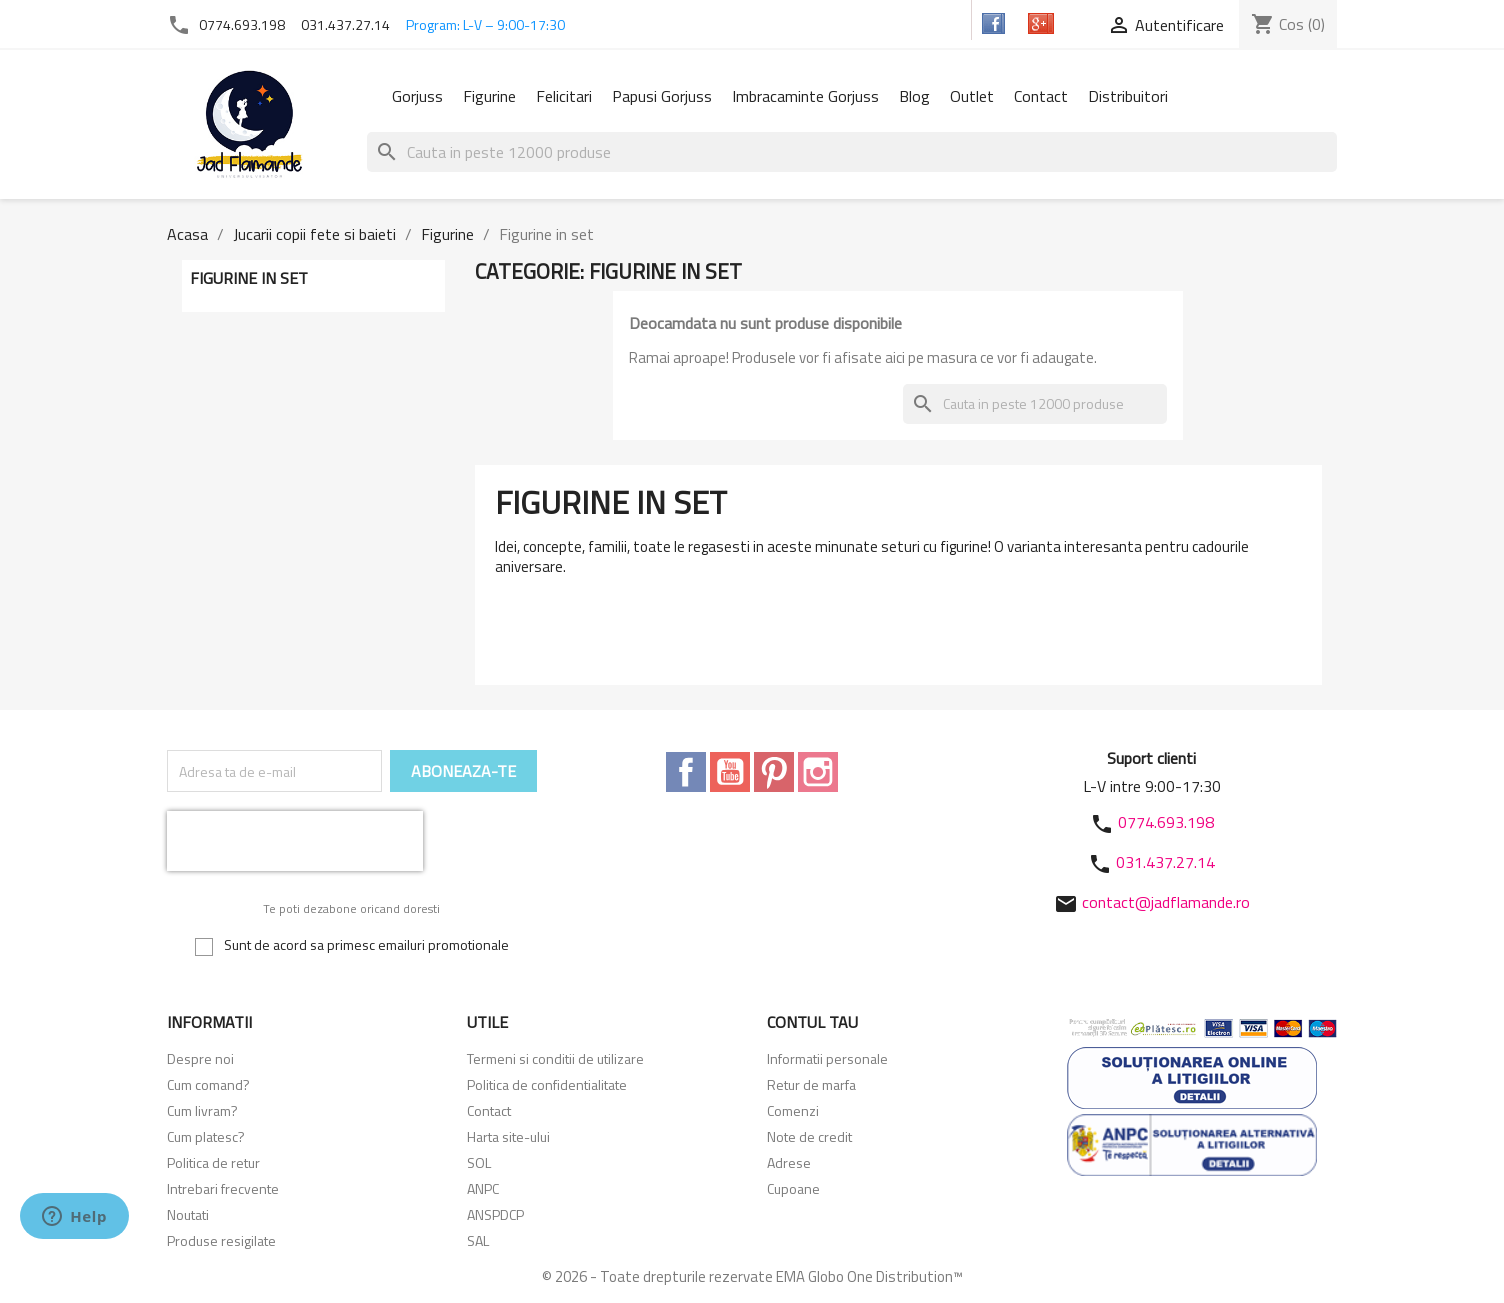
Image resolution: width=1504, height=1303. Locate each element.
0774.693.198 (242, 24)
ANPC (483, 1188)
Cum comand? (208, 1084)
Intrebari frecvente (223, 1188)
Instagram (818, 772)
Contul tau (812, 1022)
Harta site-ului (508, 1136)
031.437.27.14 (345, 24)
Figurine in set (249, 278)
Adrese (789, 1162)
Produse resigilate (221, 1240)
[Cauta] (852, 152)
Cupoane (793, 1188)
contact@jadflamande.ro (1166, 902)
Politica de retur (213, 1162)
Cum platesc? (206, 1136)
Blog (914, 96)
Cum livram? (202, 1110)
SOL (479, 1162)
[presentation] (295, 841)
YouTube (730, 772)
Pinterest (774, 772)
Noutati (188, 1214)
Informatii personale (827, 1058)
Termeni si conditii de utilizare (555, 1058)
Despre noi (200, 1058)
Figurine (489, 96)
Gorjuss (417, 96)
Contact (1041, 96)
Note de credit (809, 1136)
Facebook (686, 772)
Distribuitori (1128, 96)
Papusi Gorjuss (662, 96)
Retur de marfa (811, 1084)
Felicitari (564, 96)
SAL (478, 1240)
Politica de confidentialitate (547, 1084)
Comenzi (793, 1110)
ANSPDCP (495, 1214)
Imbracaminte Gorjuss (805, 96)
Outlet (972, 96)
